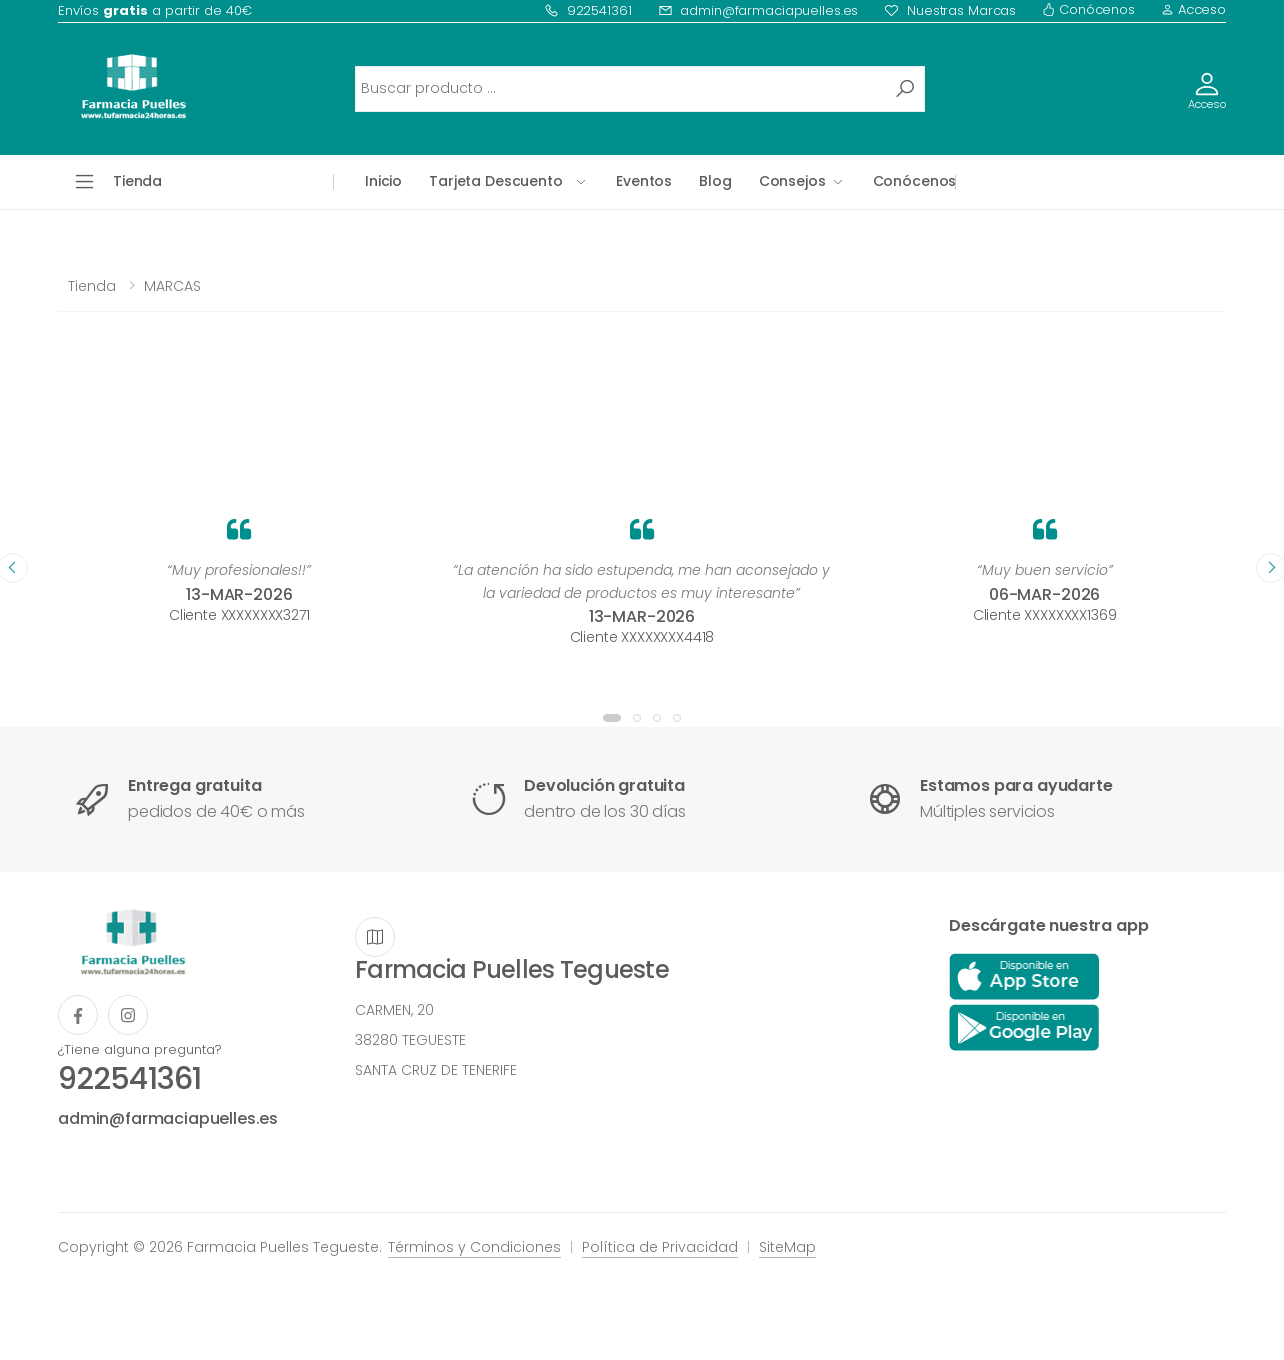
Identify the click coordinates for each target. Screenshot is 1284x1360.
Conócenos (1088, 9)
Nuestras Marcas (950, 10)
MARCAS (172, 286)
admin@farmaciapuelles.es (758, 10)
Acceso (1193, 9)
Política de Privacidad (660, 1247)
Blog (715, 181)
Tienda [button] (137, 181)
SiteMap (787, 1247)
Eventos (644, 181)
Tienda (92, 286)
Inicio (383, 181)
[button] (612, 718)
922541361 (588, 10)
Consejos (792, 181)
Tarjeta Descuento (496, 181)
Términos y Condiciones (474, 1247)
